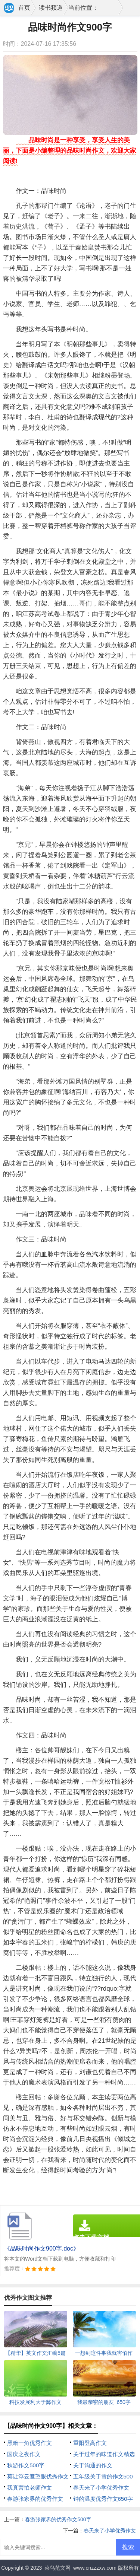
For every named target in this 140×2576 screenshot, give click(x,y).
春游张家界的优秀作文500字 (58, 2519)
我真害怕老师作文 (29, 2487)
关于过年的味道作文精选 (104, 2454)
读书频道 (51, 7)
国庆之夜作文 (24, 2454)
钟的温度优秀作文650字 (103, 2499)
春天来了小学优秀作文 (101, 2487)
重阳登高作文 (90, 2443)
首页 (24, 7)
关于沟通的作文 (92, 2465)
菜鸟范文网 (57, 2568)
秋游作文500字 (25, 2465)
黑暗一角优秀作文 (29, 2443)
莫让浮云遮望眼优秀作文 (38, 2476)
